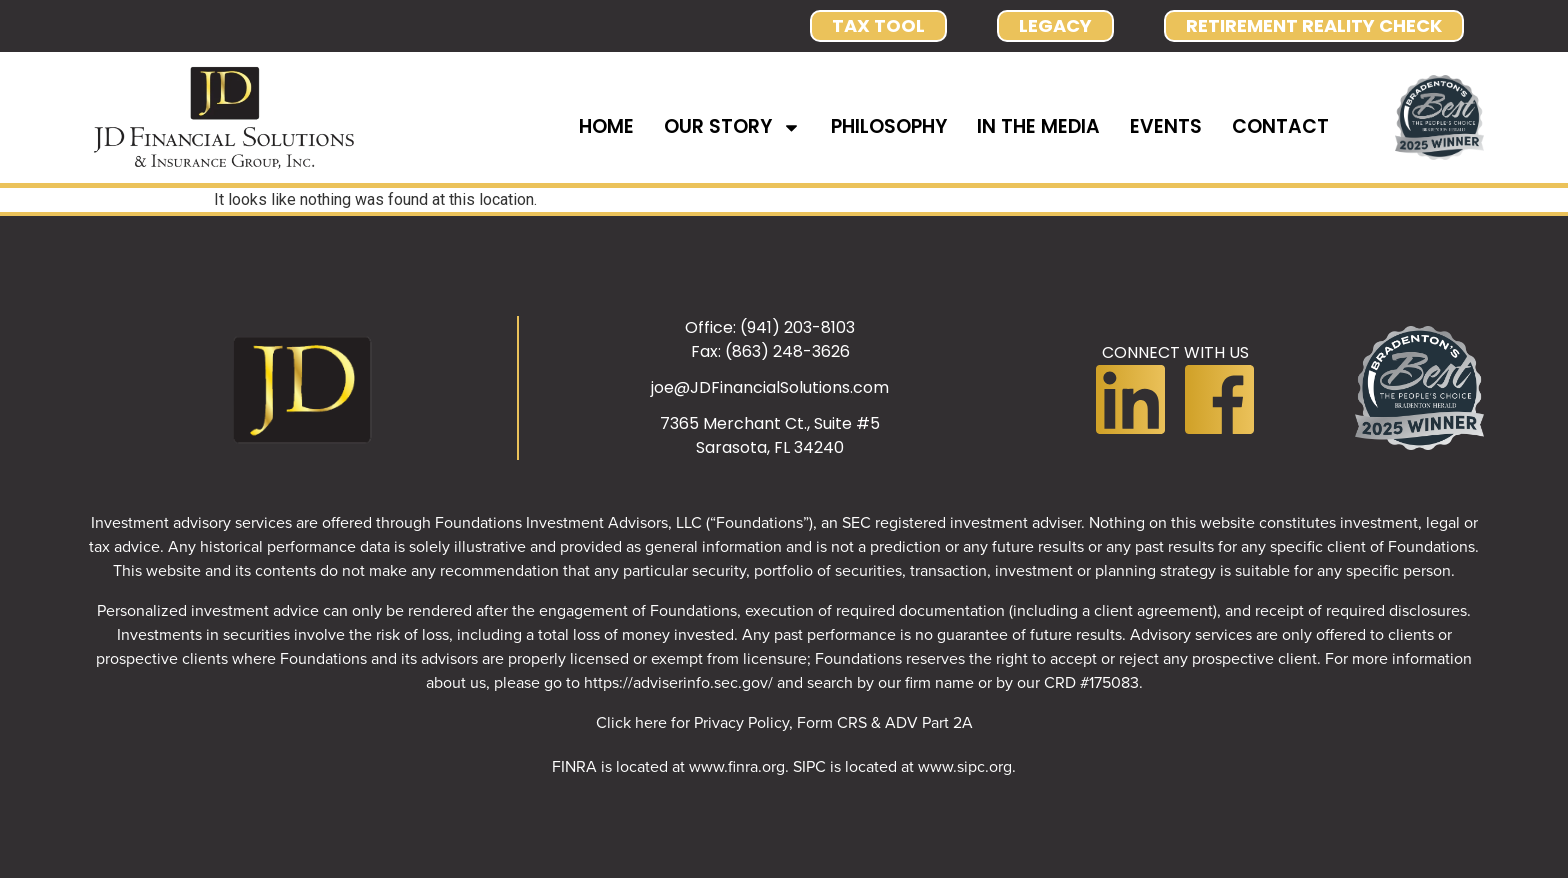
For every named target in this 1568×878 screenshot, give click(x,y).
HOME (606, 126)
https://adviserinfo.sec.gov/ (678, 682)
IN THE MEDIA (1038, 126)
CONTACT (1280, 126)
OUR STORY (732, 127)
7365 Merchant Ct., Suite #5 (770, 423)
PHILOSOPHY (889, 126)
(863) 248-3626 (787, 351)
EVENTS (1166, 126)
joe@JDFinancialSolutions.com (770, 387)
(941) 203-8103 (797, 327)
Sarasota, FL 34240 (770, 447)
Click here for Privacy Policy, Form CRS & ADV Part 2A (784, 722)
